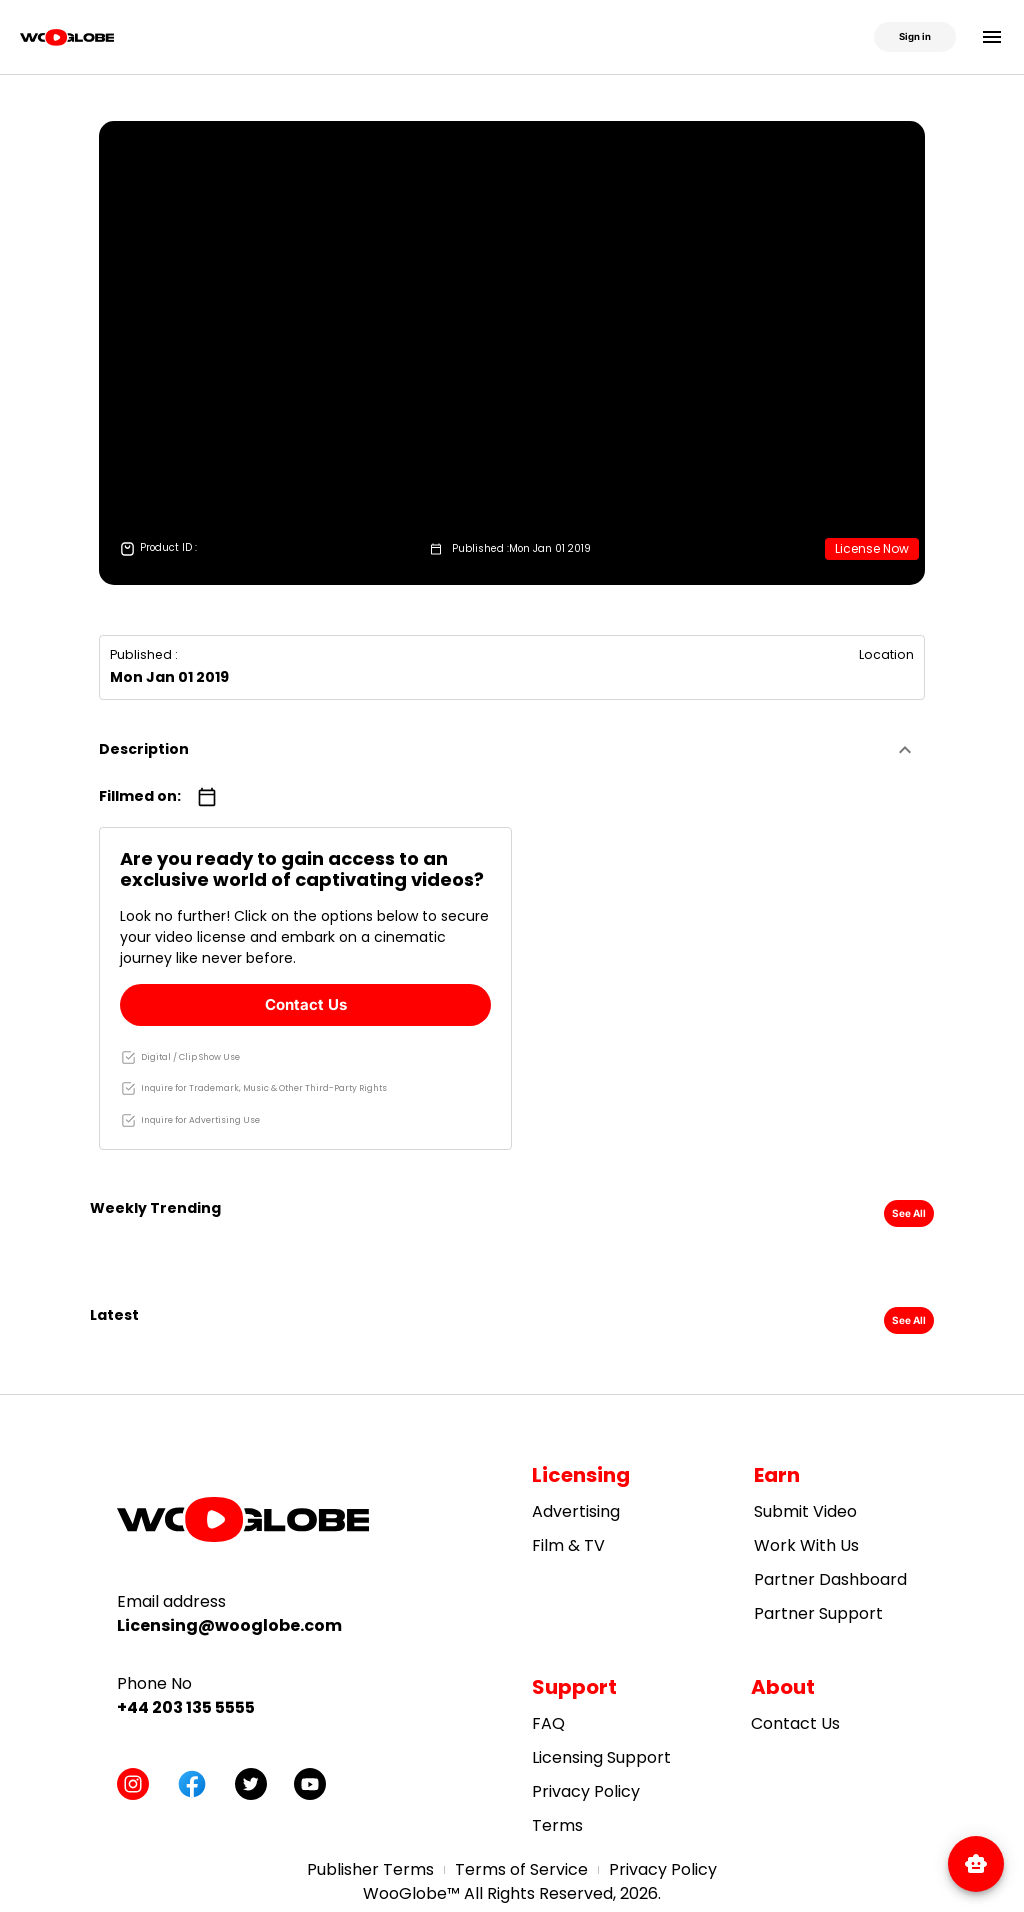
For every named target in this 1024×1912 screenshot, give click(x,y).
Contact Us (306, 1004)
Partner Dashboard (830, 1579)
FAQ (548, 1723)
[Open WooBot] (976, 1862)
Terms (557, 1825)
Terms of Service (521, 1869)
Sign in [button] (915, 36)
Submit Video (805, 1511)
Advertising (576, 1511)
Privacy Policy (586, 1791)
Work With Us (806, 1545)
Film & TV (568, 1545)
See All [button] (909, 1213)
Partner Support (818, 1613)
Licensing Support (601, 1757)
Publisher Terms (370, 1869)
